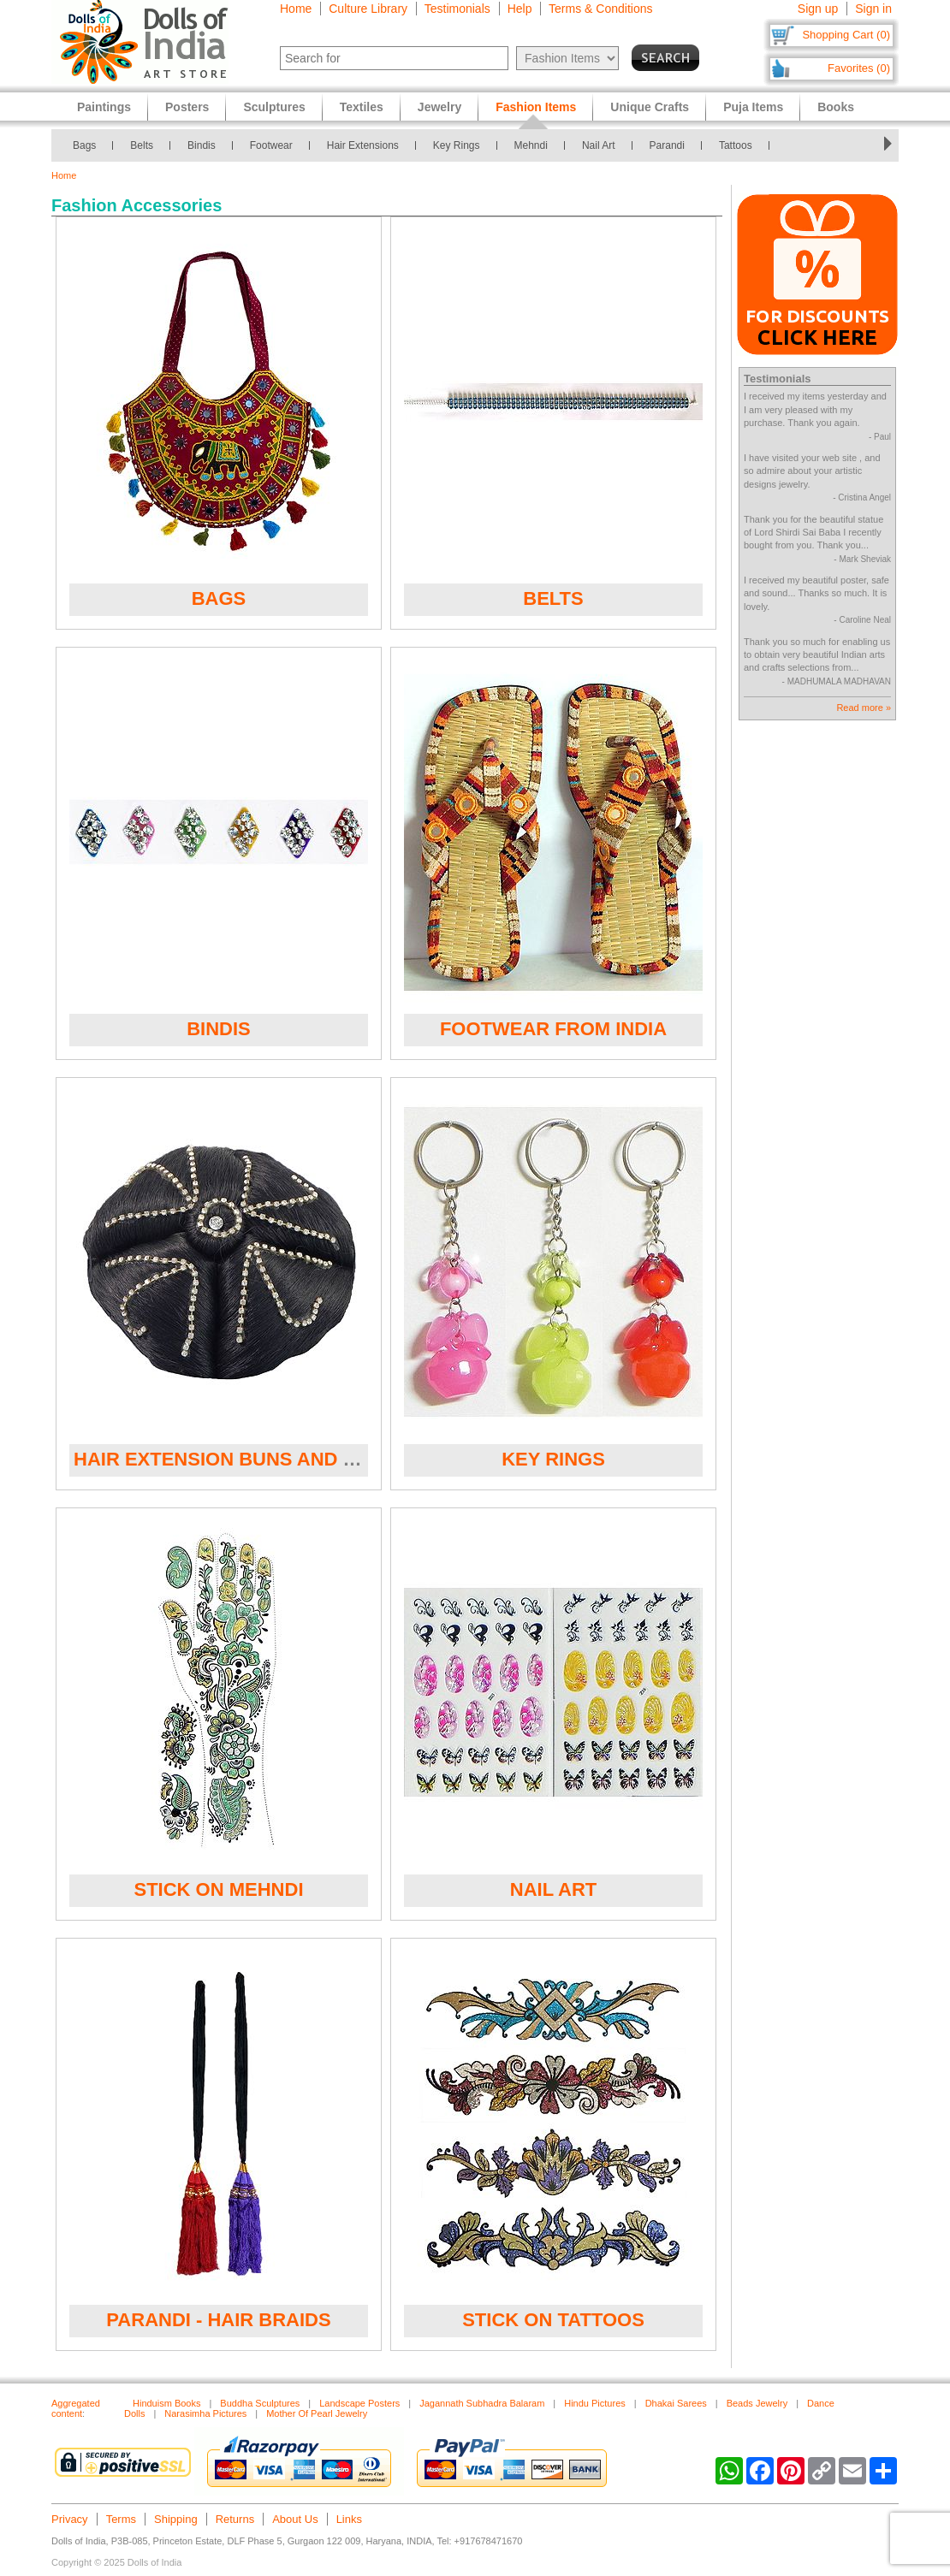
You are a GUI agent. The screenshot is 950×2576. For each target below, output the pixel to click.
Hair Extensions (363, 145)
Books (835, 107)
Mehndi (531, 145)
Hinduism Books (166, 2403)
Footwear (271, 145)
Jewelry (439, 107)
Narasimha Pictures (205, 2413)
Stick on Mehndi (219, 1889)
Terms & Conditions (600, 8)
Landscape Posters (359, 2403)
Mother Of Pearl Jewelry (316, 2413)
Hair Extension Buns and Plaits (242, 1459)
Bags (84, 145)
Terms (121, 2519)
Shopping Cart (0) (846, 34)
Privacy (69, 2519)
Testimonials (457, 8)
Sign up (818, 8)
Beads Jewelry (757, 2403)
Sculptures (274, 107)
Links (349, 2519)
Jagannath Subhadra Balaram (481, 2403)
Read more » (863, 707)
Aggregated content (75, 2408)
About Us (295, 2519)
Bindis (201, 145)
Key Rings (456, 145)
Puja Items (753, 107)
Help (520, 8)
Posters (187, 107)
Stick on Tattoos (553, 2319)
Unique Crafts (649, 107)
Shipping (176, 2519)
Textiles (361, 107)
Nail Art (598, 145)
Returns (235, 2519)
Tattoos (735, 145)
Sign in (873, 8)
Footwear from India (553, 1028)
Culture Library (368, 8)
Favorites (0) (859, 68)
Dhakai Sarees (676, 2403)
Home (296, 8)
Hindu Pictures (595, 2403)
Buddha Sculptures (260, 2403)
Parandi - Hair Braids (218, 2319)
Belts (141, 145)
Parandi (667, 145)
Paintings (104, 107)
